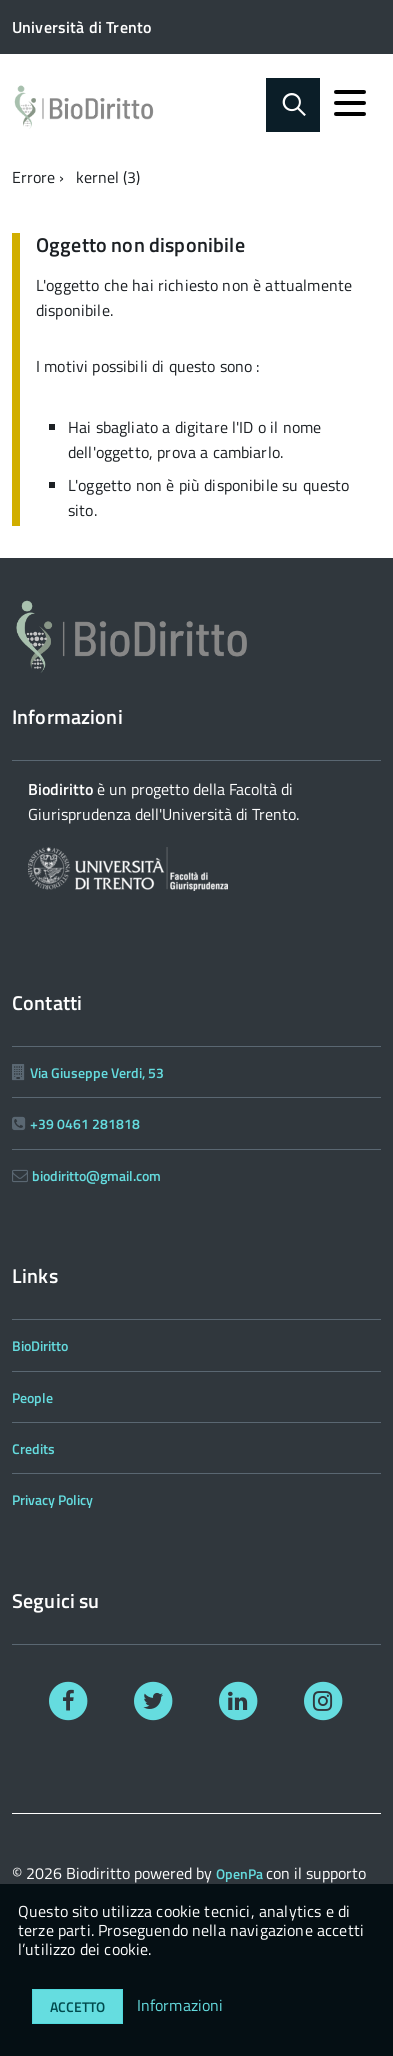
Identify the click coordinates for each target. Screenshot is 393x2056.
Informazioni (180, 2005)
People (32, 1397)
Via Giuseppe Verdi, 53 (97, 1072)
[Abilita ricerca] (293, 105)
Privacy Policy (52, 1499)
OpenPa (241, 1873)
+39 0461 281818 (85, 1123)
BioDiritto (40, 1345)
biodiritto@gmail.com (96, 1175)
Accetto (77, 2006)
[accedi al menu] (350, 103)
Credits (33, 1448)
